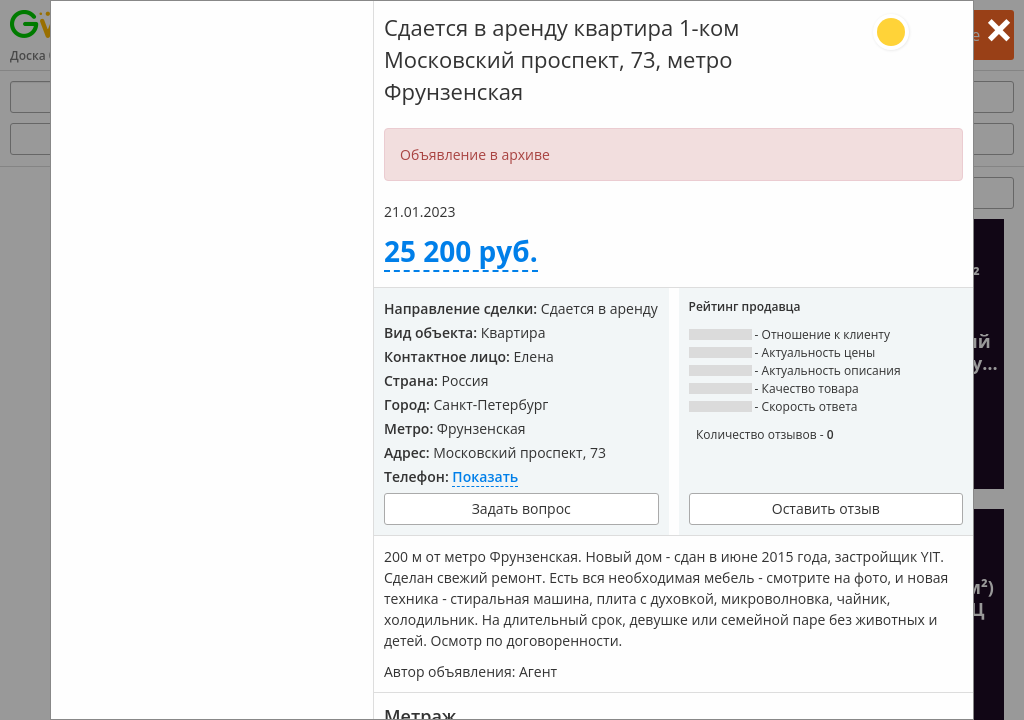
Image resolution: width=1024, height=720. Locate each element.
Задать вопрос (521, 508)
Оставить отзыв (826, 508)
